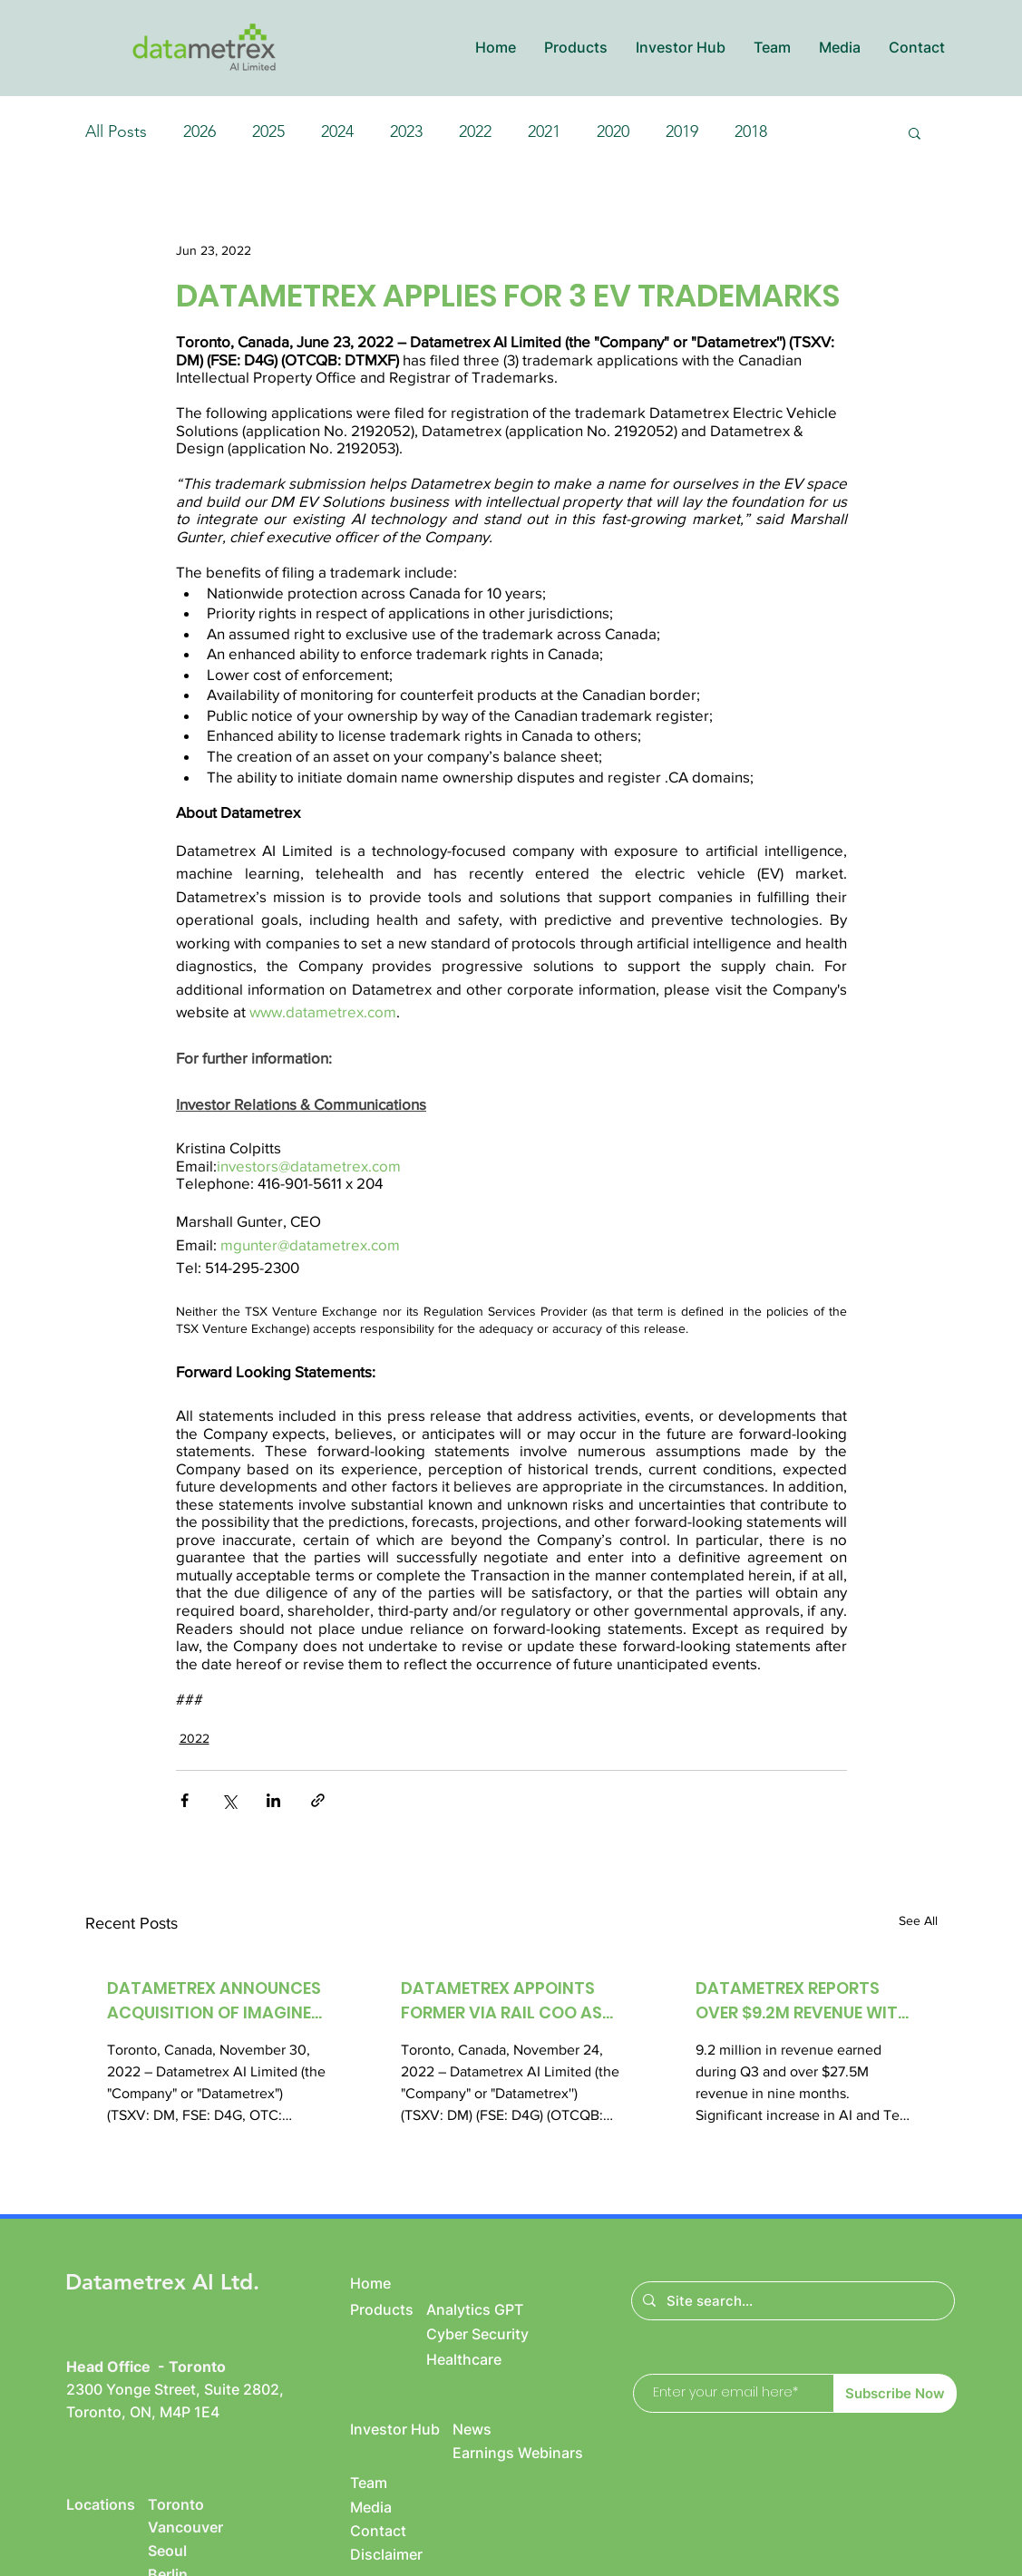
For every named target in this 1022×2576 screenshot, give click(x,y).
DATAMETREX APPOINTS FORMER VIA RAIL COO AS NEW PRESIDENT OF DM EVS (508, 2001)
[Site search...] (791, 2300)
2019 (682, 131)
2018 (751, 131)
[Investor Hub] (401, 2429)
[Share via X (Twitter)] (229, 1800)
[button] (575, 47)
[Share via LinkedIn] (273, 1800)
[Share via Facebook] (184, 1800)
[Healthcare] (513, 2359)
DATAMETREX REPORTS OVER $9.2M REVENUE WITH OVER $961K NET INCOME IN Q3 (803, 2001)
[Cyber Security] (494, 2334)
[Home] (388, 2283)
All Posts (116, 131)
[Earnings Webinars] (540, 2452)
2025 (268, 131)
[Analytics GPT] (494, 2309)
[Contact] (388, 2530)
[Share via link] (317, 1800)
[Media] (388, 2507)
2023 (406, 131)
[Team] (388, 2482)
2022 (475, 131)
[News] (521, 2429)
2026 (199, 131)
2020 (613, 131)
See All (918, 1920)
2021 (544, 131)
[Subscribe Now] (895, 2393)
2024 (337, 131)
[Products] (388, 2309)
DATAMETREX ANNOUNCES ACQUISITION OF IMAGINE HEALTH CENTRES (214, 2001)
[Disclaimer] (401, 2554)
